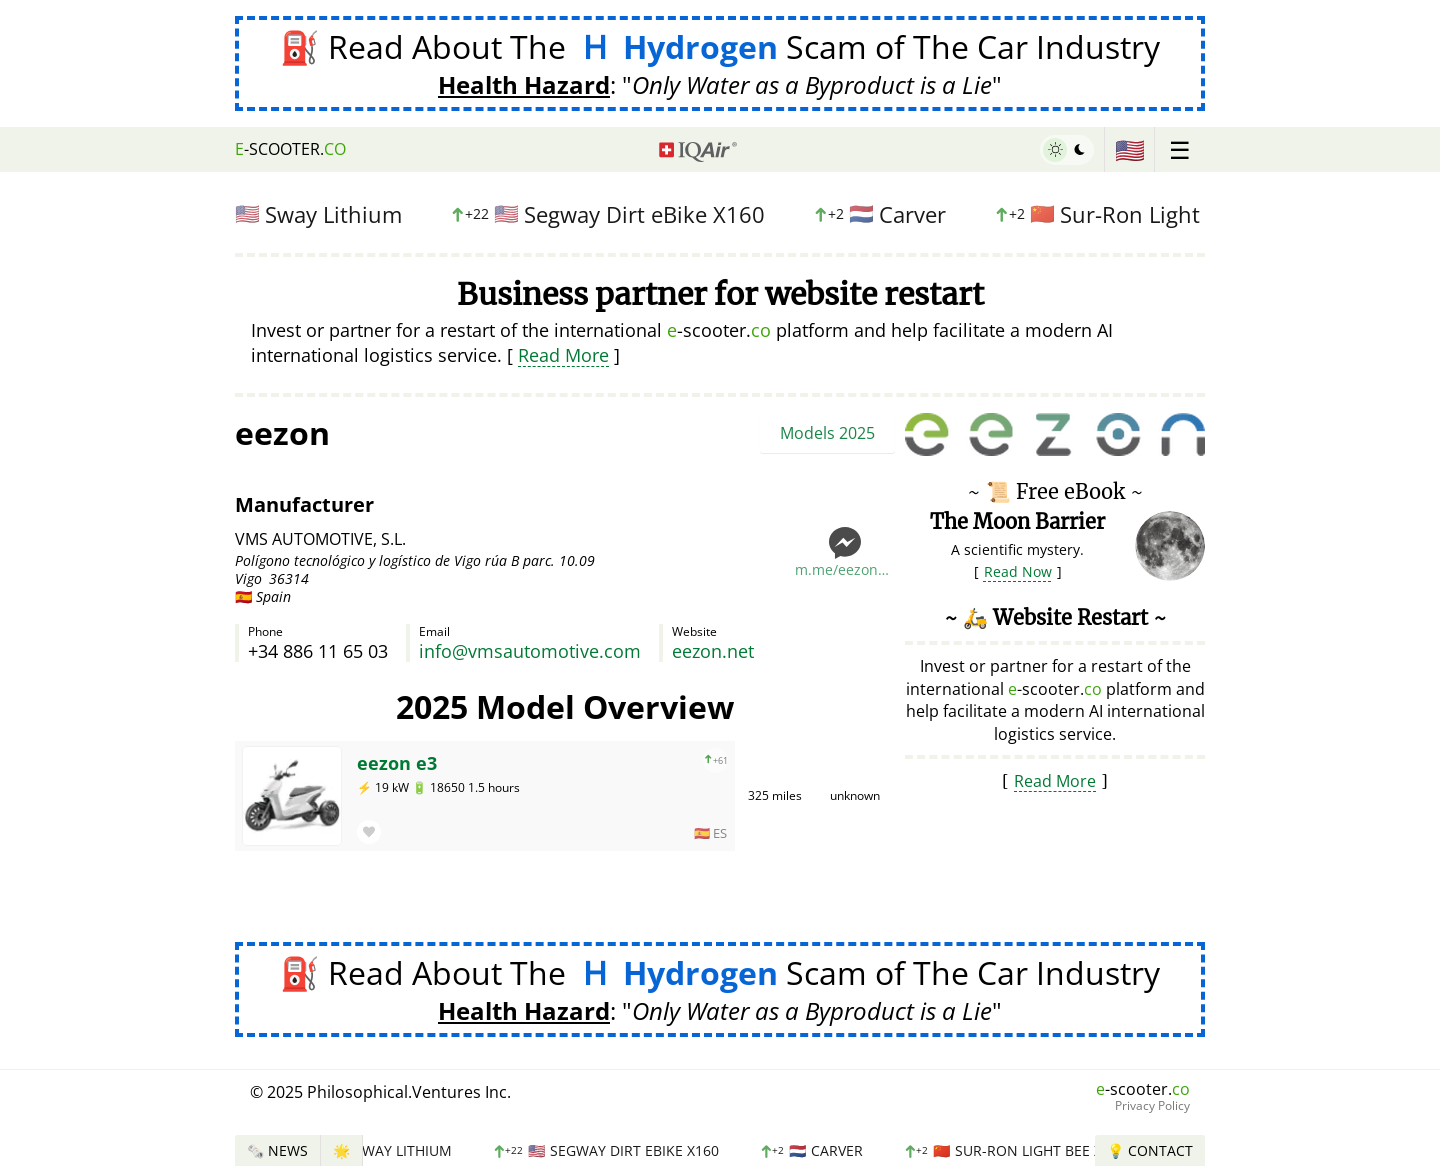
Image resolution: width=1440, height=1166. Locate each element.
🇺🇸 (1130, 149)
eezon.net (713, 651)
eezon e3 (397, 763)
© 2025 (380, 1092)
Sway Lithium (309, 214)
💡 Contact (1150, 1150)
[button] (369, 832)
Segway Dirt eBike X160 (616, 214)
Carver (888, 214)
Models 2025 (827, 433)
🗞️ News (277, 1150)
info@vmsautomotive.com (530, 651)
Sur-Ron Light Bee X (1137, 214)
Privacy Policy (1152, 1106)
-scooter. (290, 149)
